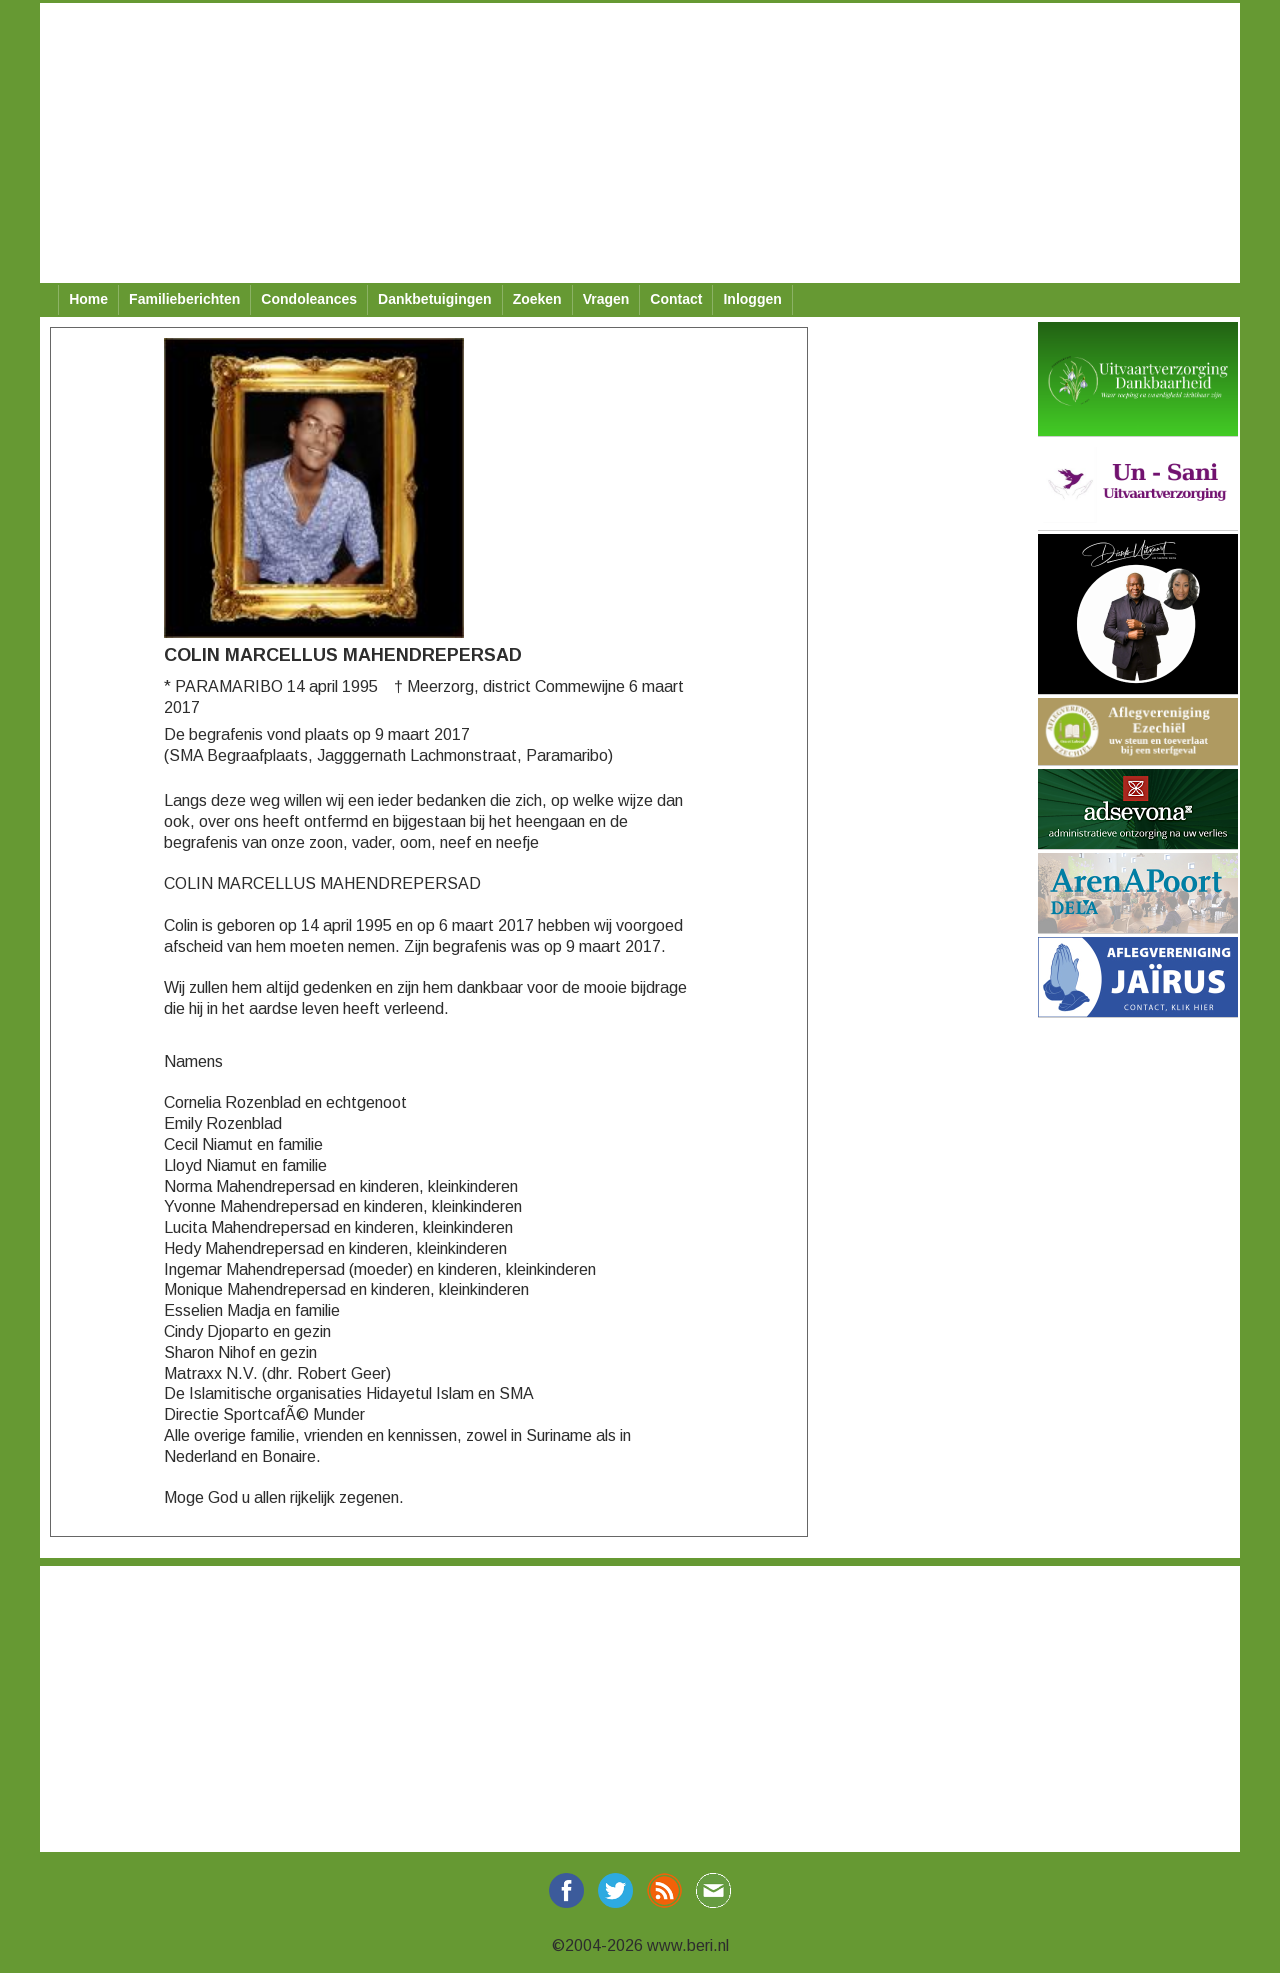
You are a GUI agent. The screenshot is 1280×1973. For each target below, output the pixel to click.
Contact (676, 299)
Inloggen (752, 299)
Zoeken (537, 299)
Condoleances (309, 299)
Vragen (606, 299)
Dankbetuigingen (435, 299)
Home (88, 299)
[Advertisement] (640, 143)
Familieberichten (184, 299)
